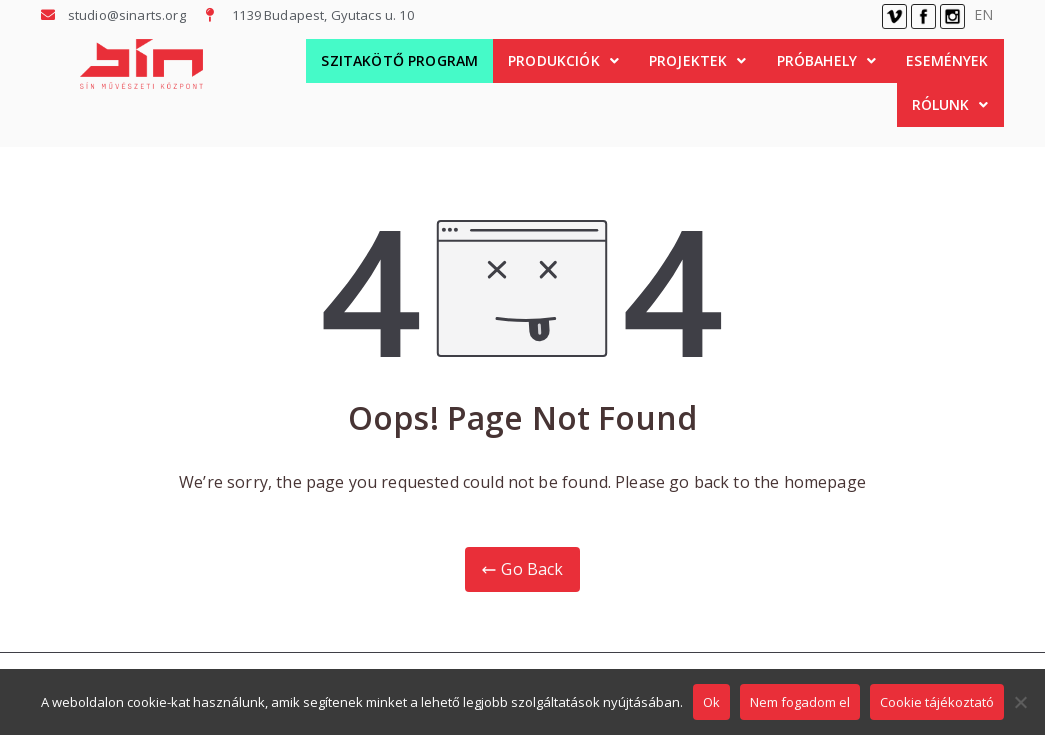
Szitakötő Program (399, 60)
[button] (563, 61)
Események (947, 60)
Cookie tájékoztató (937, 702)
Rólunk (950, 104)
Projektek (698, 60)
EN (983, 14)
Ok (711, 702)
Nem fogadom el (800, 702)
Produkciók (563, 60)
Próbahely (827, 60)
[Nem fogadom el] (1020, 702)
